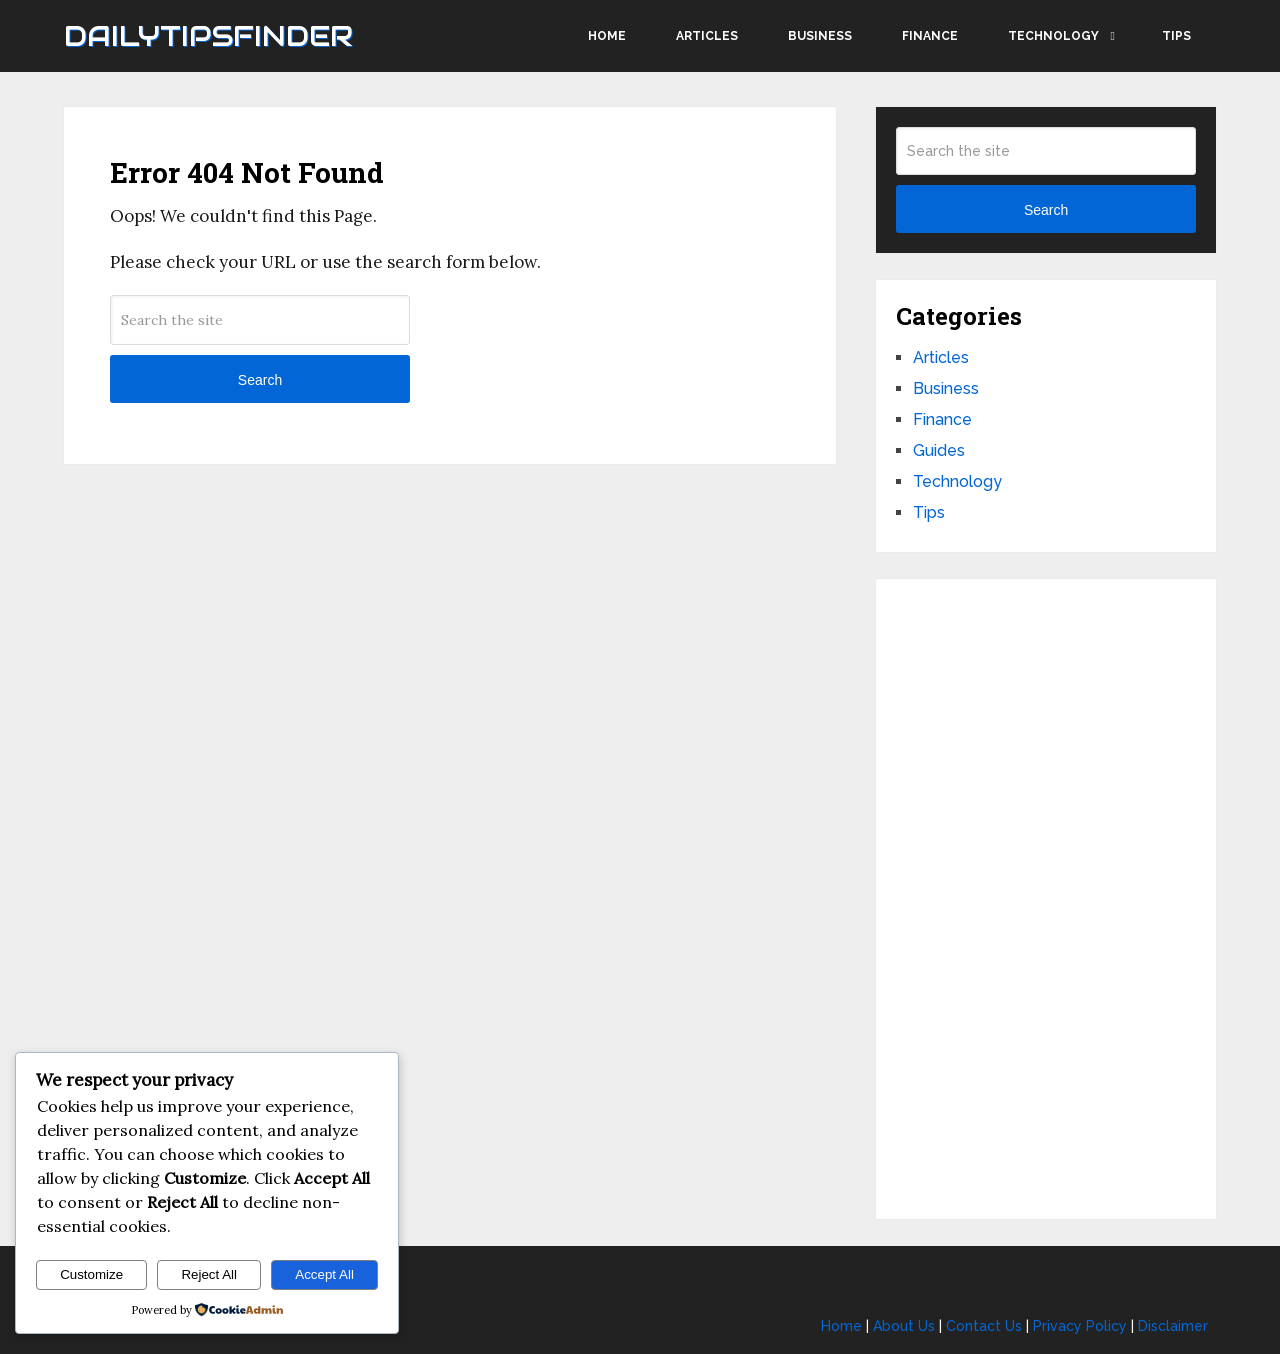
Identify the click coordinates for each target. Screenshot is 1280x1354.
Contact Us (984, 1326)
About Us (904, 1326)
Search (260, 380)
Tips (1176, 36)
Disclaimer (1173, 1326)
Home (607, 36)
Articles (707, 36)
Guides (939, 450)
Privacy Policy (1080, 1326)
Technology (1053, 36)
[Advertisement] (1046, 899)
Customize (91, 1274)
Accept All (324, 1274)
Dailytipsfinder (208, 36)
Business (820, 36)
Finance (930, 36)
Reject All (209, 1274)
